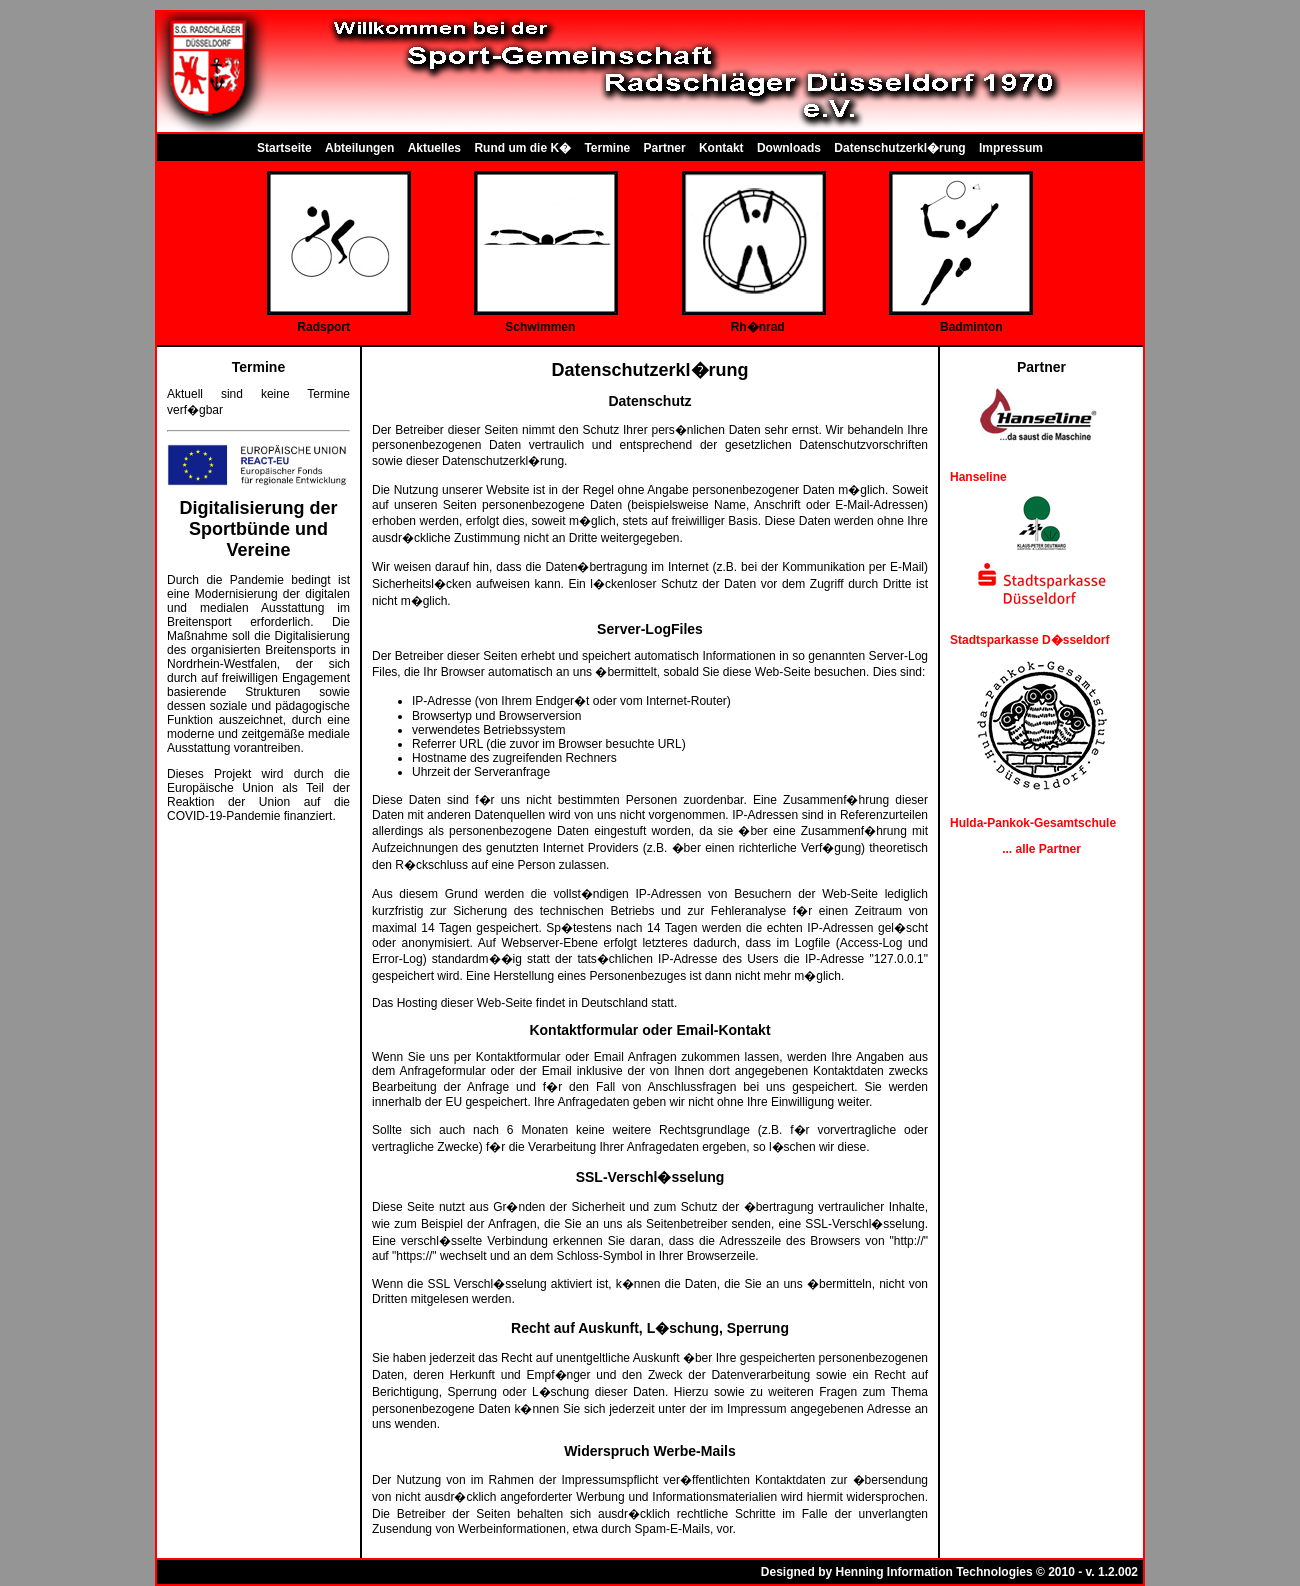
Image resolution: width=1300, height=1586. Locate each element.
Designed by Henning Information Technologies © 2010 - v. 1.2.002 (949, 1572)
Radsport (323, 327)
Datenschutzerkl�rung (899, 148)
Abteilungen (359, 148)
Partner (665, 148)
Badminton (971, 327)
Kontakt (721, 148)
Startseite (284, 148)
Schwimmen (540, 327)
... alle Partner (1041, 849)
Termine (607, 148)
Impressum (1011, 148)
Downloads (789, 148)
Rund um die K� (522, 148)
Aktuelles (434, 148)
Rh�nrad (758, 327)
